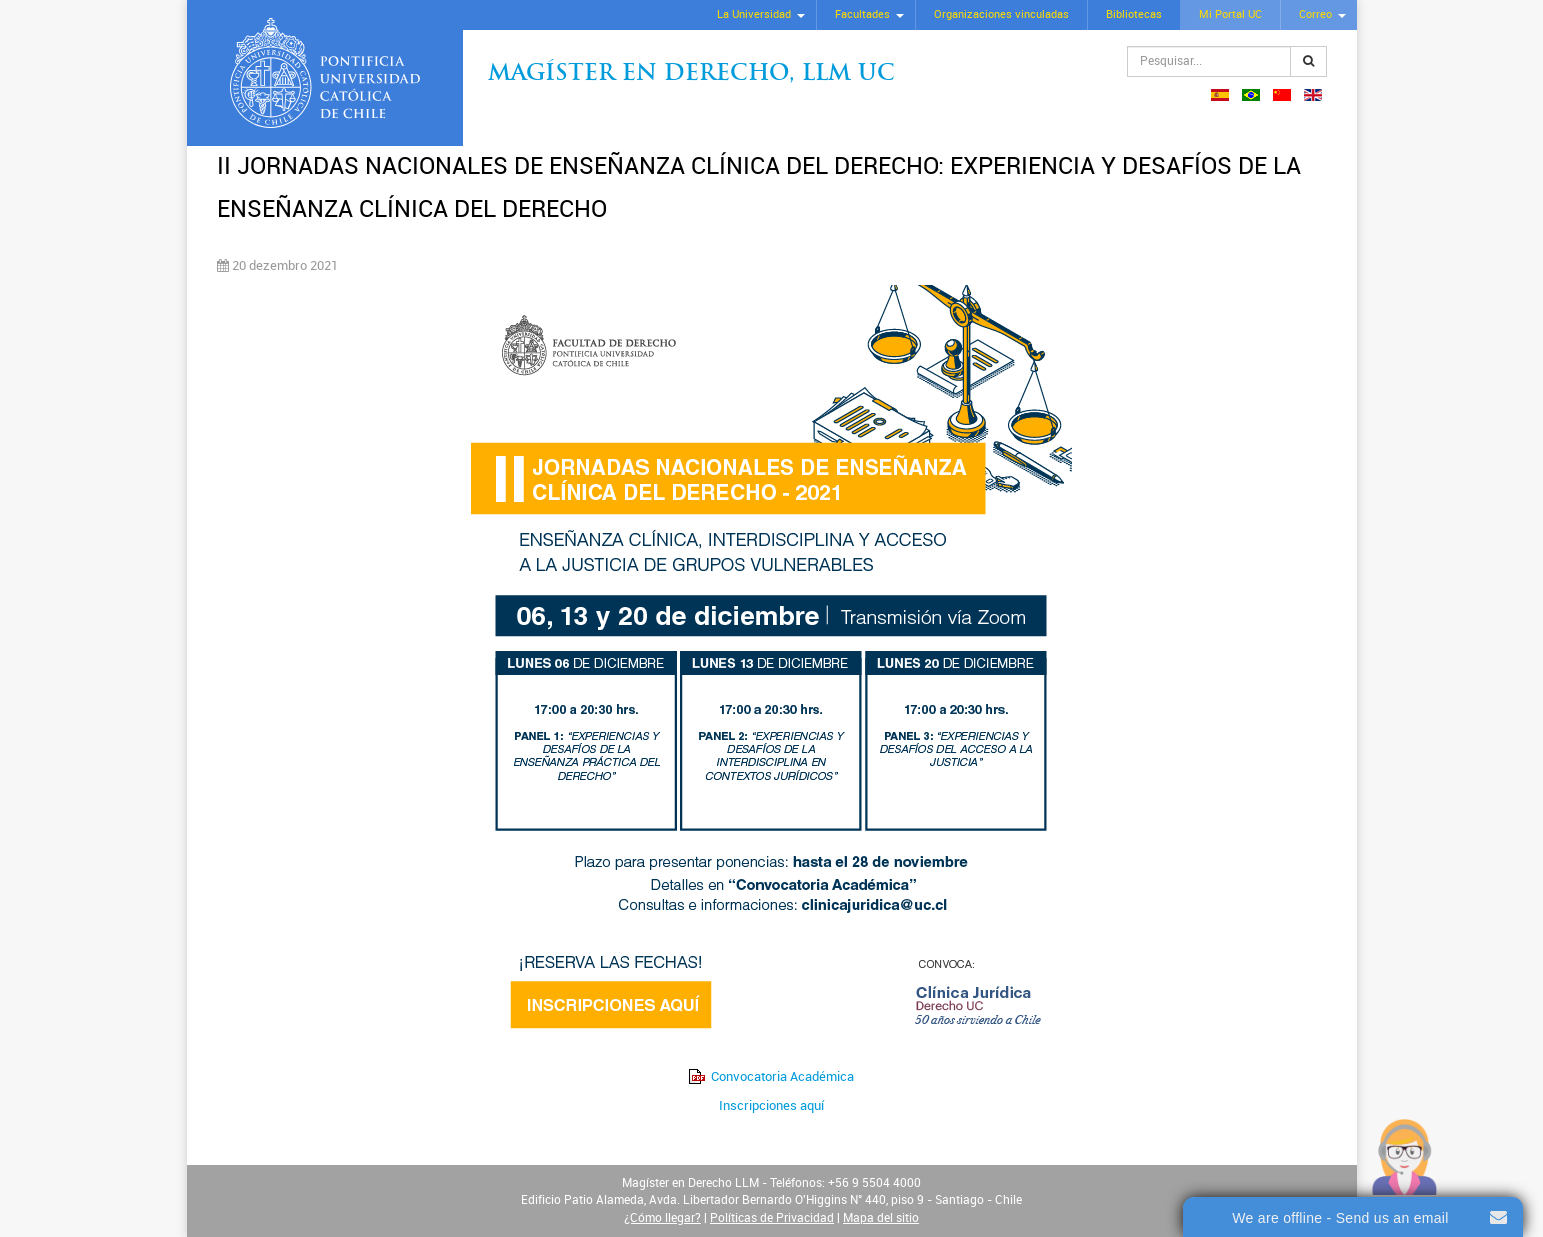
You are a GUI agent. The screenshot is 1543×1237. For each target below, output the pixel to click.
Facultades (862, 14)
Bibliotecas (1134, 14)
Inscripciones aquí (771, 1105)
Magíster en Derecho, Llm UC (691, 74)
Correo (1315, 14)
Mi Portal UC (1230, 14)
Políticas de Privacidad (772, 1218)
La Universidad (754, 14)
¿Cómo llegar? (662, 1218)
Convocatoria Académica (782, 1076)
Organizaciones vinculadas (1001, 14)
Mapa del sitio (881, 1218)
